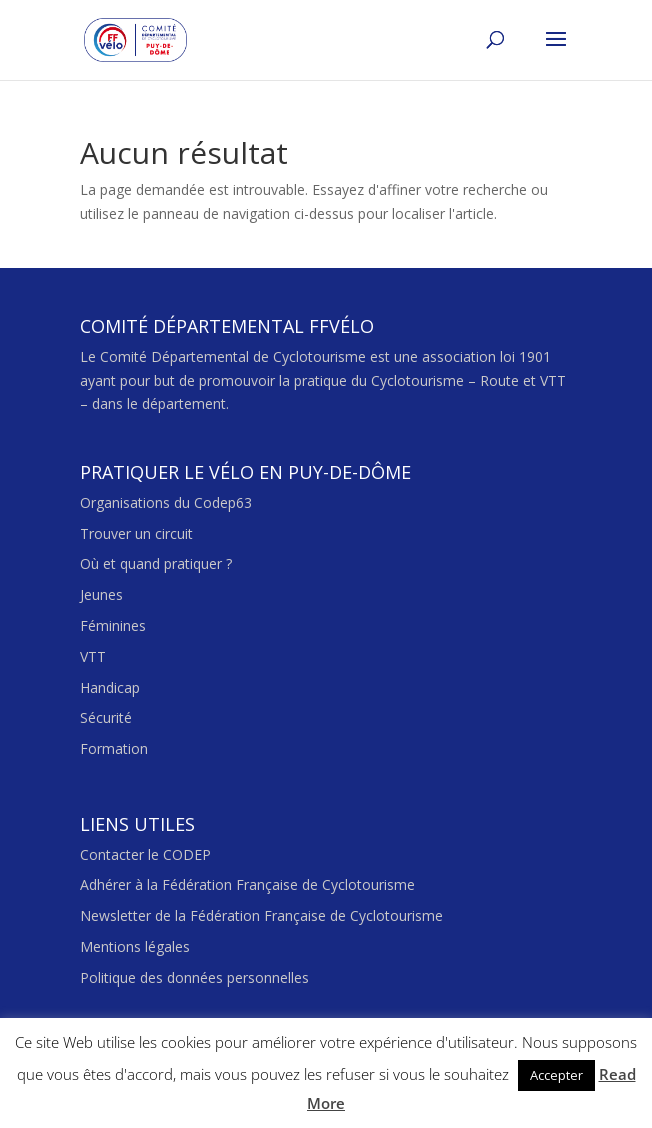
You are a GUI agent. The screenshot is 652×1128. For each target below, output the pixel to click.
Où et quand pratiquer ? (156, 563)
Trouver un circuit (136, 533)
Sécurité (106, 717)
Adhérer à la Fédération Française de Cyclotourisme (247, 884)
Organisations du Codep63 (166, 502)
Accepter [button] (556, 1075)
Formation (114, 748)
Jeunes (101, 594)
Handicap (110, 687)
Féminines (113, 625)
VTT (93, 656)
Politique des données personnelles (194, 977)
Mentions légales (135, 946)
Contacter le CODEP (145, 854)
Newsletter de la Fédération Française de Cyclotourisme (261, 915)
